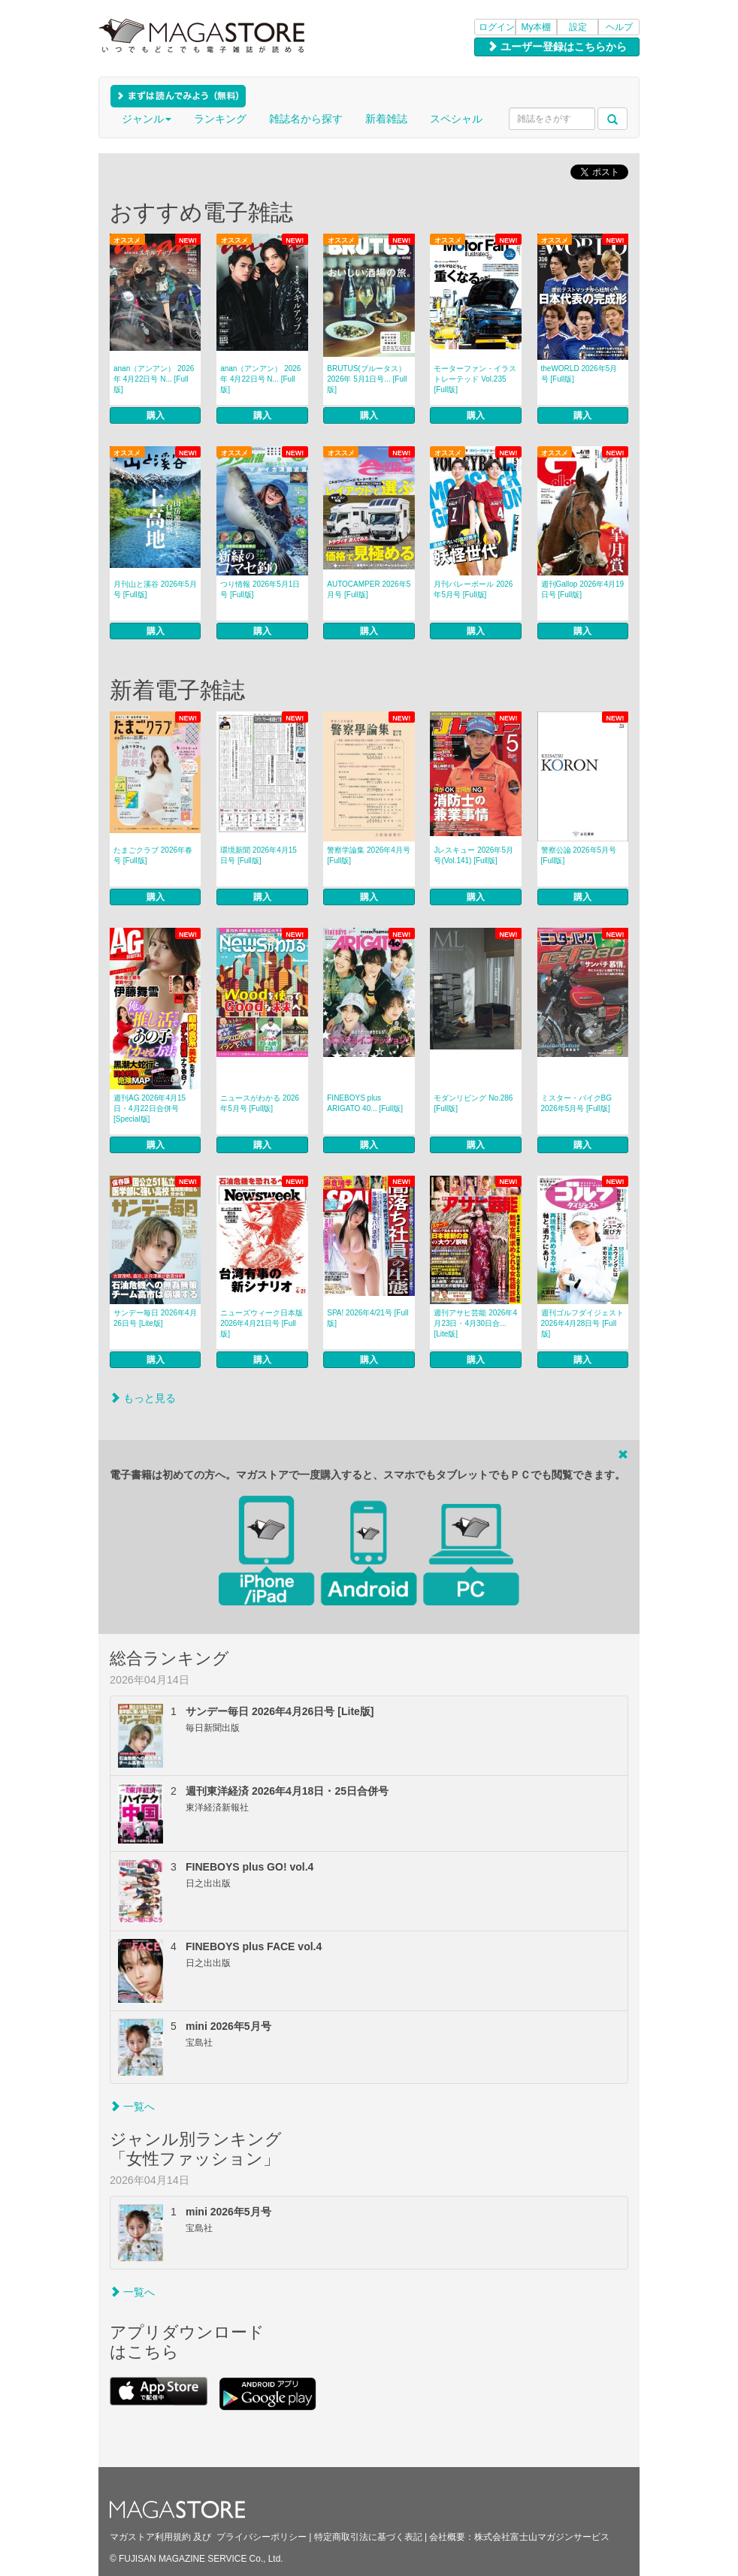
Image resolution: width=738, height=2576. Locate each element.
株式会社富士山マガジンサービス (541, 2537)
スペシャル (456, 119)
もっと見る (143, 1398)
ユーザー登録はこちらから (557, 47)
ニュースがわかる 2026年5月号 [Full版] (259, 1103)
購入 (156, 415)
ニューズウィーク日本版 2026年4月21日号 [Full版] (261, 1323)
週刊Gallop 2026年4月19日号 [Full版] (583, 589)
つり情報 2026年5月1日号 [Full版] (260, 589)
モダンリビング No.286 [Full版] (473, 1103)
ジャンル (146, 119)
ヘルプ (619, 27)
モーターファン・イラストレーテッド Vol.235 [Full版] (475, 379)
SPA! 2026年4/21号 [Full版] (367, 1318)
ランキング (220, 119)
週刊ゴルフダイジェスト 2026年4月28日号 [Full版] (582, 1323)
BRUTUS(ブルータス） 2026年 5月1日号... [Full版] (367, 379)
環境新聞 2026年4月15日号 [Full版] (258, 855)
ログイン (497, 27)
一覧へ (132, 2106)
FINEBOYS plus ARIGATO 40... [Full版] (365, 1103)
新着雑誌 (386, 119)
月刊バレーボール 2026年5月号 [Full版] (473, 589)
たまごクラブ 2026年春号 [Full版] (152, 855)
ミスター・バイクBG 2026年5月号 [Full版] (576, 1103)
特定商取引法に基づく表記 (368, 2537)
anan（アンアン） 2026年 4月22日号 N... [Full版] (153, 379)
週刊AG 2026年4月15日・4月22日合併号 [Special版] (149, 1108)
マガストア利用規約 (150, 2537)
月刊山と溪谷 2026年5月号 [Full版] (155, 589)
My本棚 (537, 27)
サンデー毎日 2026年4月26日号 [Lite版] (155, 1318)
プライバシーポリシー (261, 2537)
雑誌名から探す (306, 119)
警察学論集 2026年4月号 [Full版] (368, 855)
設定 (578, 27)
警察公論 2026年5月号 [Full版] (579, 855)
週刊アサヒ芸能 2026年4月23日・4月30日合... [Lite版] (475, 1323)
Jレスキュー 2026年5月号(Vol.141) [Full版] (473, 855)
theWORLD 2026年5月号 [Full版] (579, 373)
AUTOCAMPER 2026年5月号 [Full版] (368, 589)
